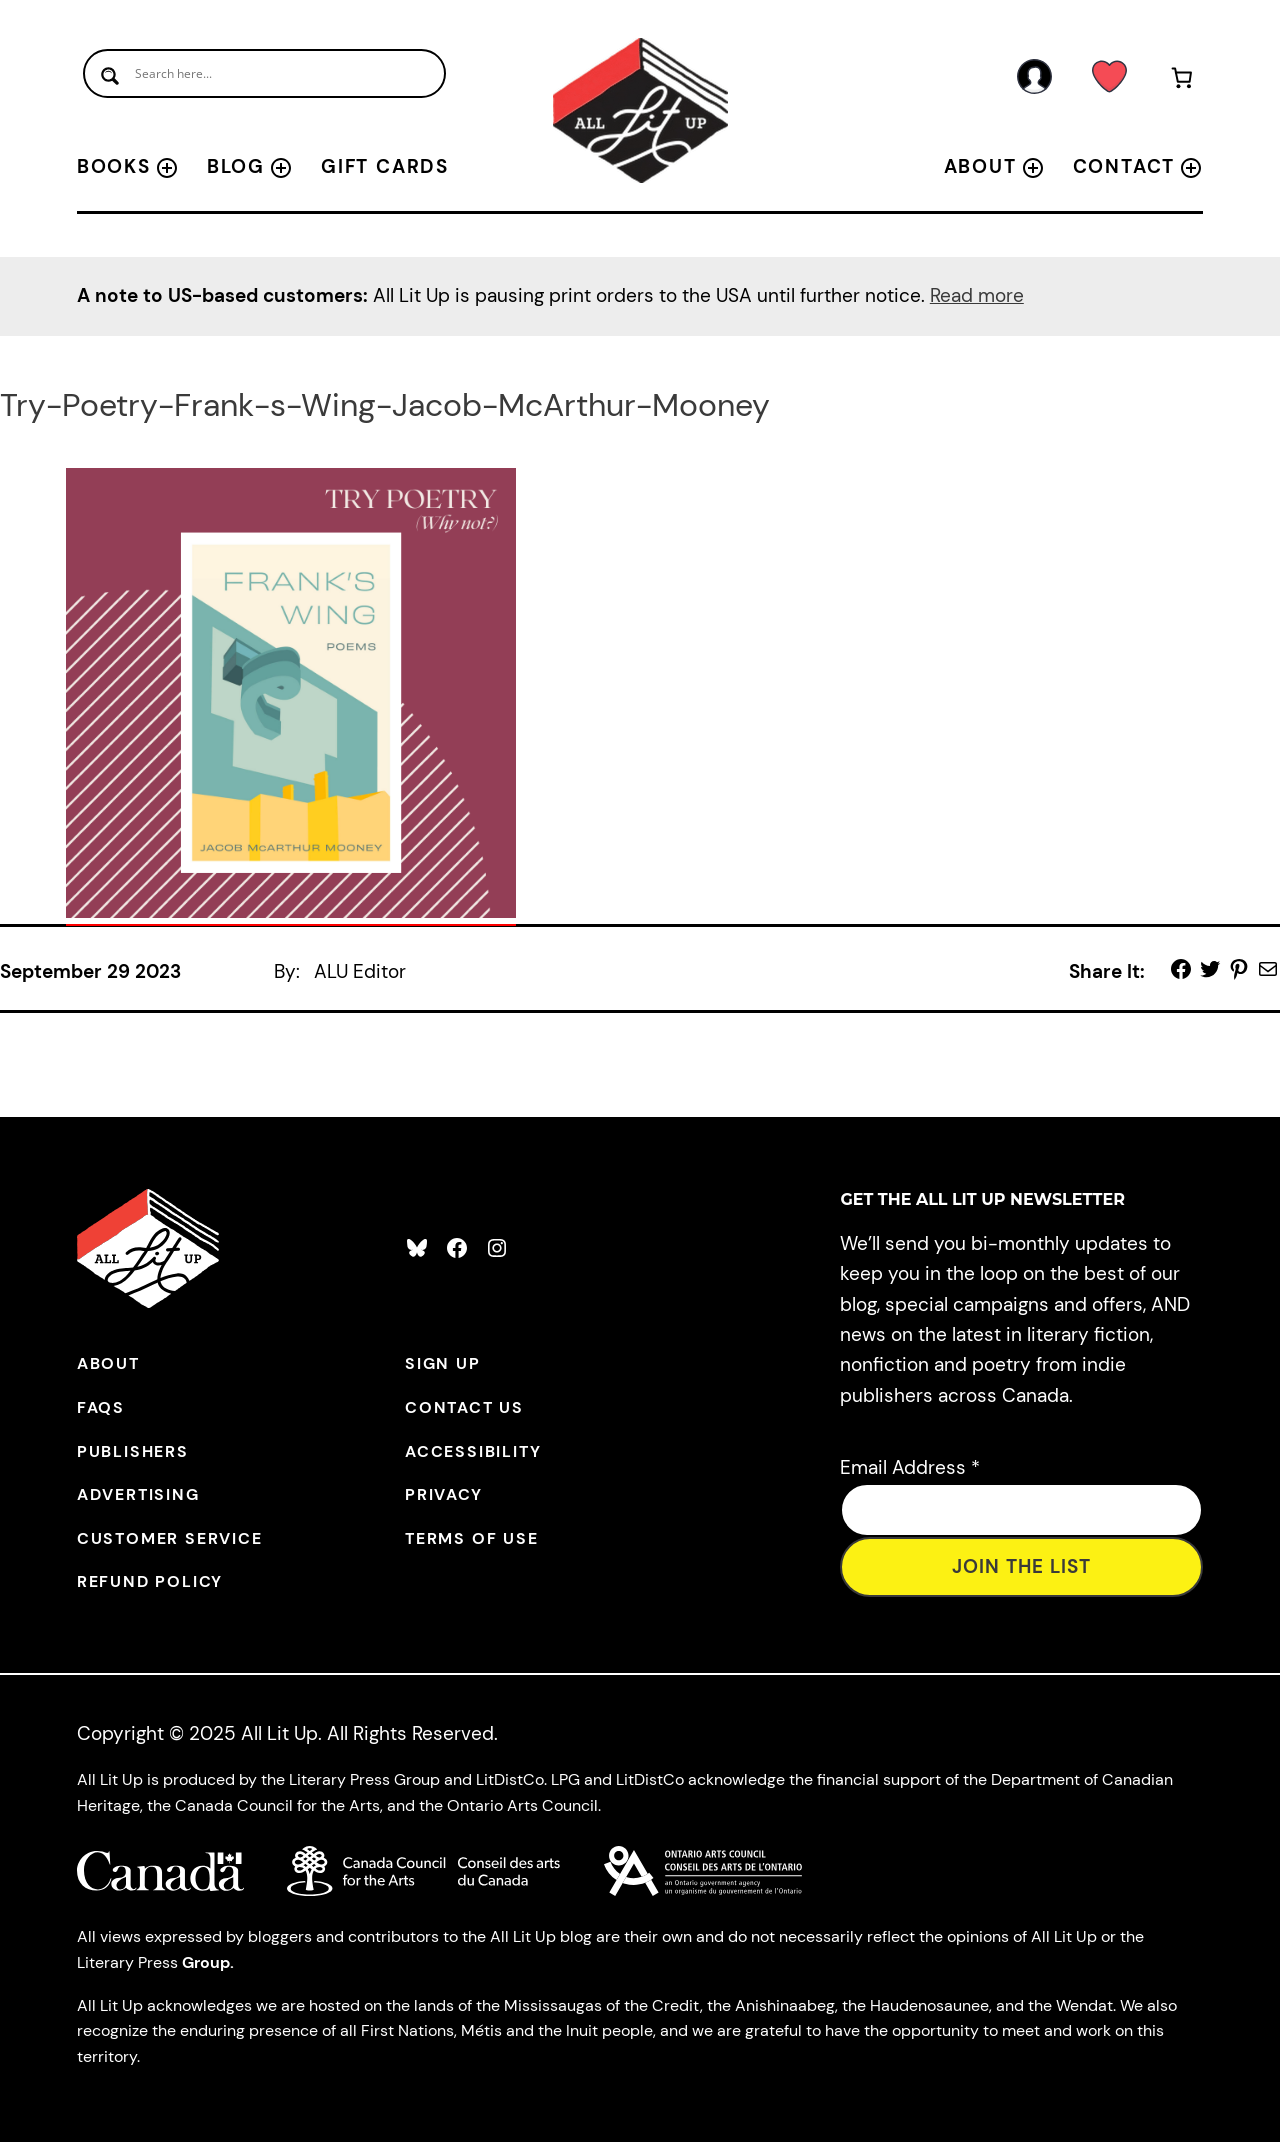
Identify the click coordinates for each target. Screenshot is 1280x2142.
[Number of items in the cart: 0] (1181, 81)
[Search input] (264, 73)
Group (206, 1962)
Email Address (910, 1467)
